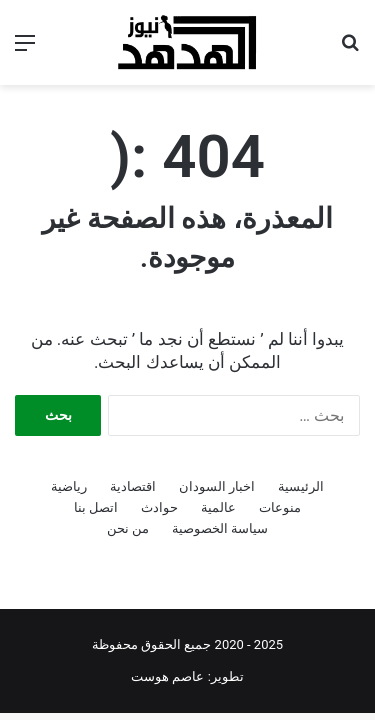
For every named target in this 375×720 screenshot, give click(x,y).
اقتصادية (133, 486)
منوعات (280, 507)
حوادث (159, 507)
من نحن (128, 528)
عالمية (218, 507)
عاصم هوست (167, 676)
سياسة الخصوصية (220, 528)
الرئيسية (301, 486)
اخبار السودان (217, 486)
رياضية (69, 486)
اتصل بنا (96, 507)
